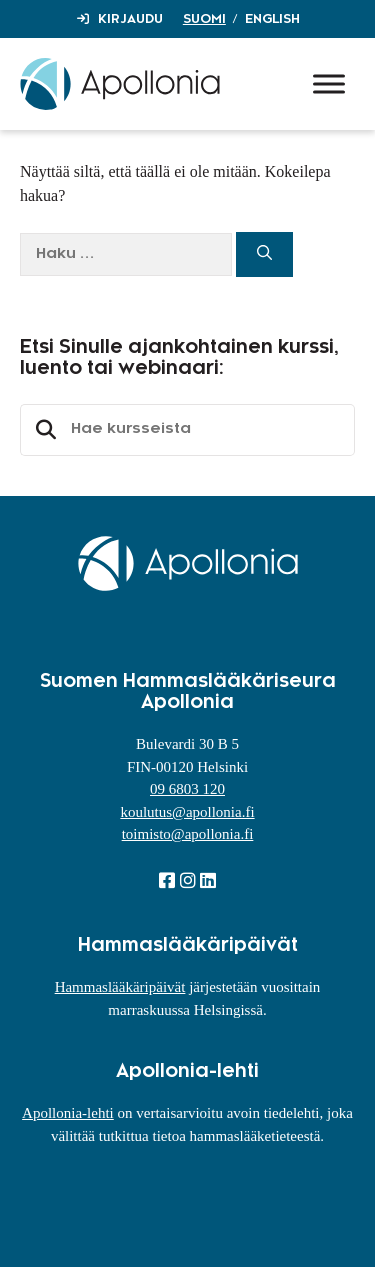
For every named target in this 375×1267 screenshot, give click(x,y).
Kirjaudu (130, 19)
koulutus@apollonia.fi (187, 812)
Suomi (204, 19)
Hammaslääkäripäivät (120, 987)
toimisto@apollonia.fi (188, 834)
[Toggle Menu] (329, 83)
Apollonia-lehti (68, 1113)
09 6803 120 (187, 789)
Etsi (43, 430)
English (272, 19)
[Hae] (264, 254)
